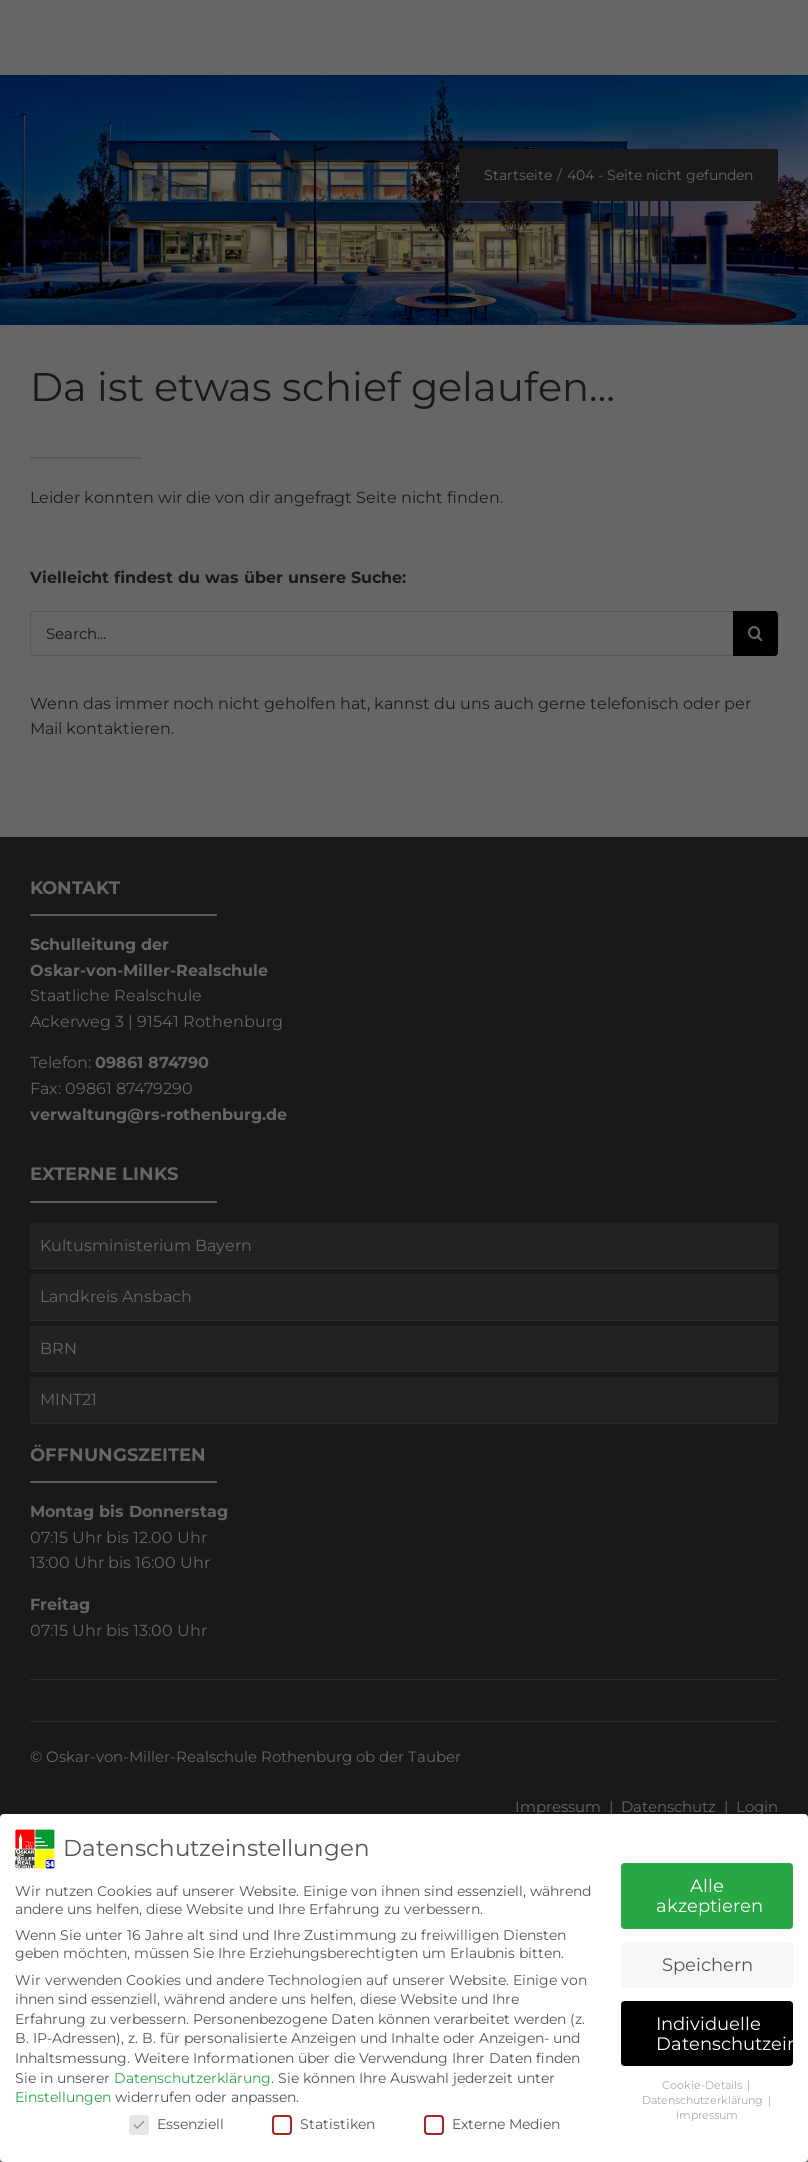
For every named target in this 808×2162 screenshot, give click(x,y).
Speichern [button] (707, 1964)
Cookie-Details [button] (703, 2085)
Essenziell (176, 2124)
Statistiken (323, 2124)
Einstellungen (63, 2097)
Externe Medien (492, 2124)
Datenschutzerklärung (192, 2078)
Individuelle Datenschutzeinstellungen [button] (724, 2033)
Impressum (707, 2115)
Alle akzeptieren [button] (709, 1895)
